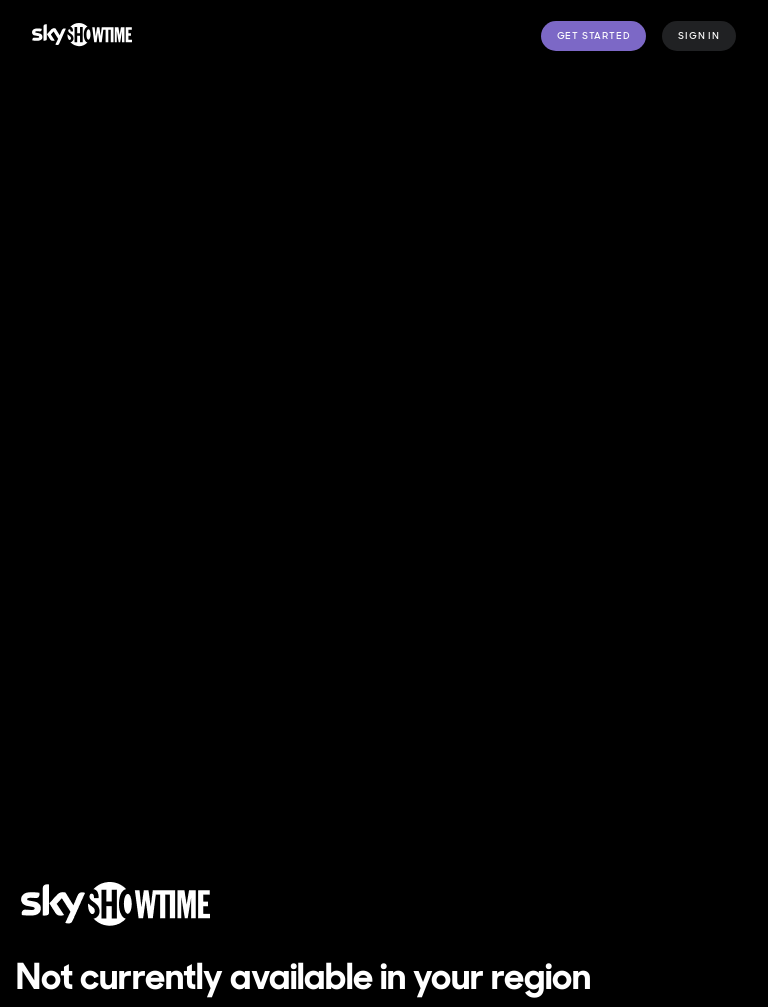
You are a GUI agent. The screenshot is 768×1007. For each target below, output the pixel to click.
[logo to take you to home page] (82, 35)
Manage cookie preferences (254, 789)
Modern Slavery (389, 825)
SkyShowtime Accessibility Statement (170, 825)
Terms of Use (79, 789)
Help (485, 825)
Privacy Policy (432, 789)
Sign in (699, 36)
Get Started (594, 36)
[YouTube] (703, 833)
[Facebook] (703, 777)
